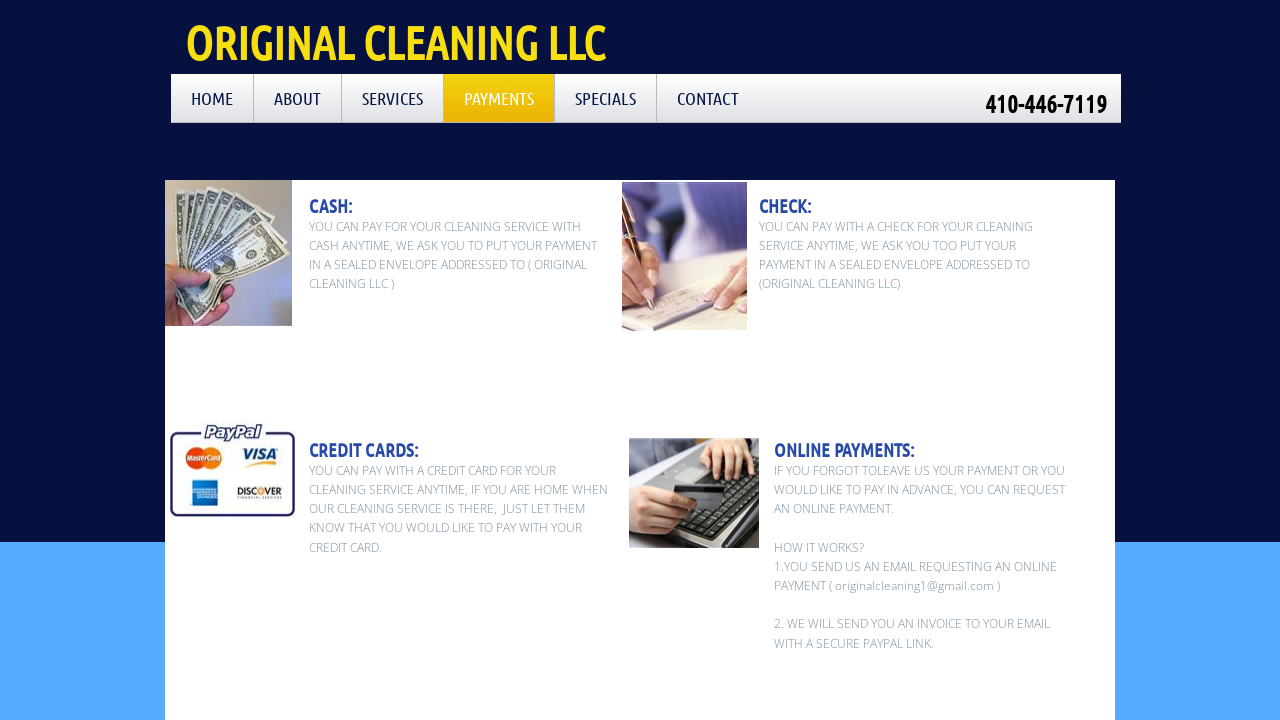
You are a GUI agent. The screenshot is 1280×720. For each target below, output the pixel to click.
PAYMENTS (499, 98)
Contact (708, 98)
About (297, 98)
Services (392, 98)
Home (212, 98)
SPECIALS (605, 98)
